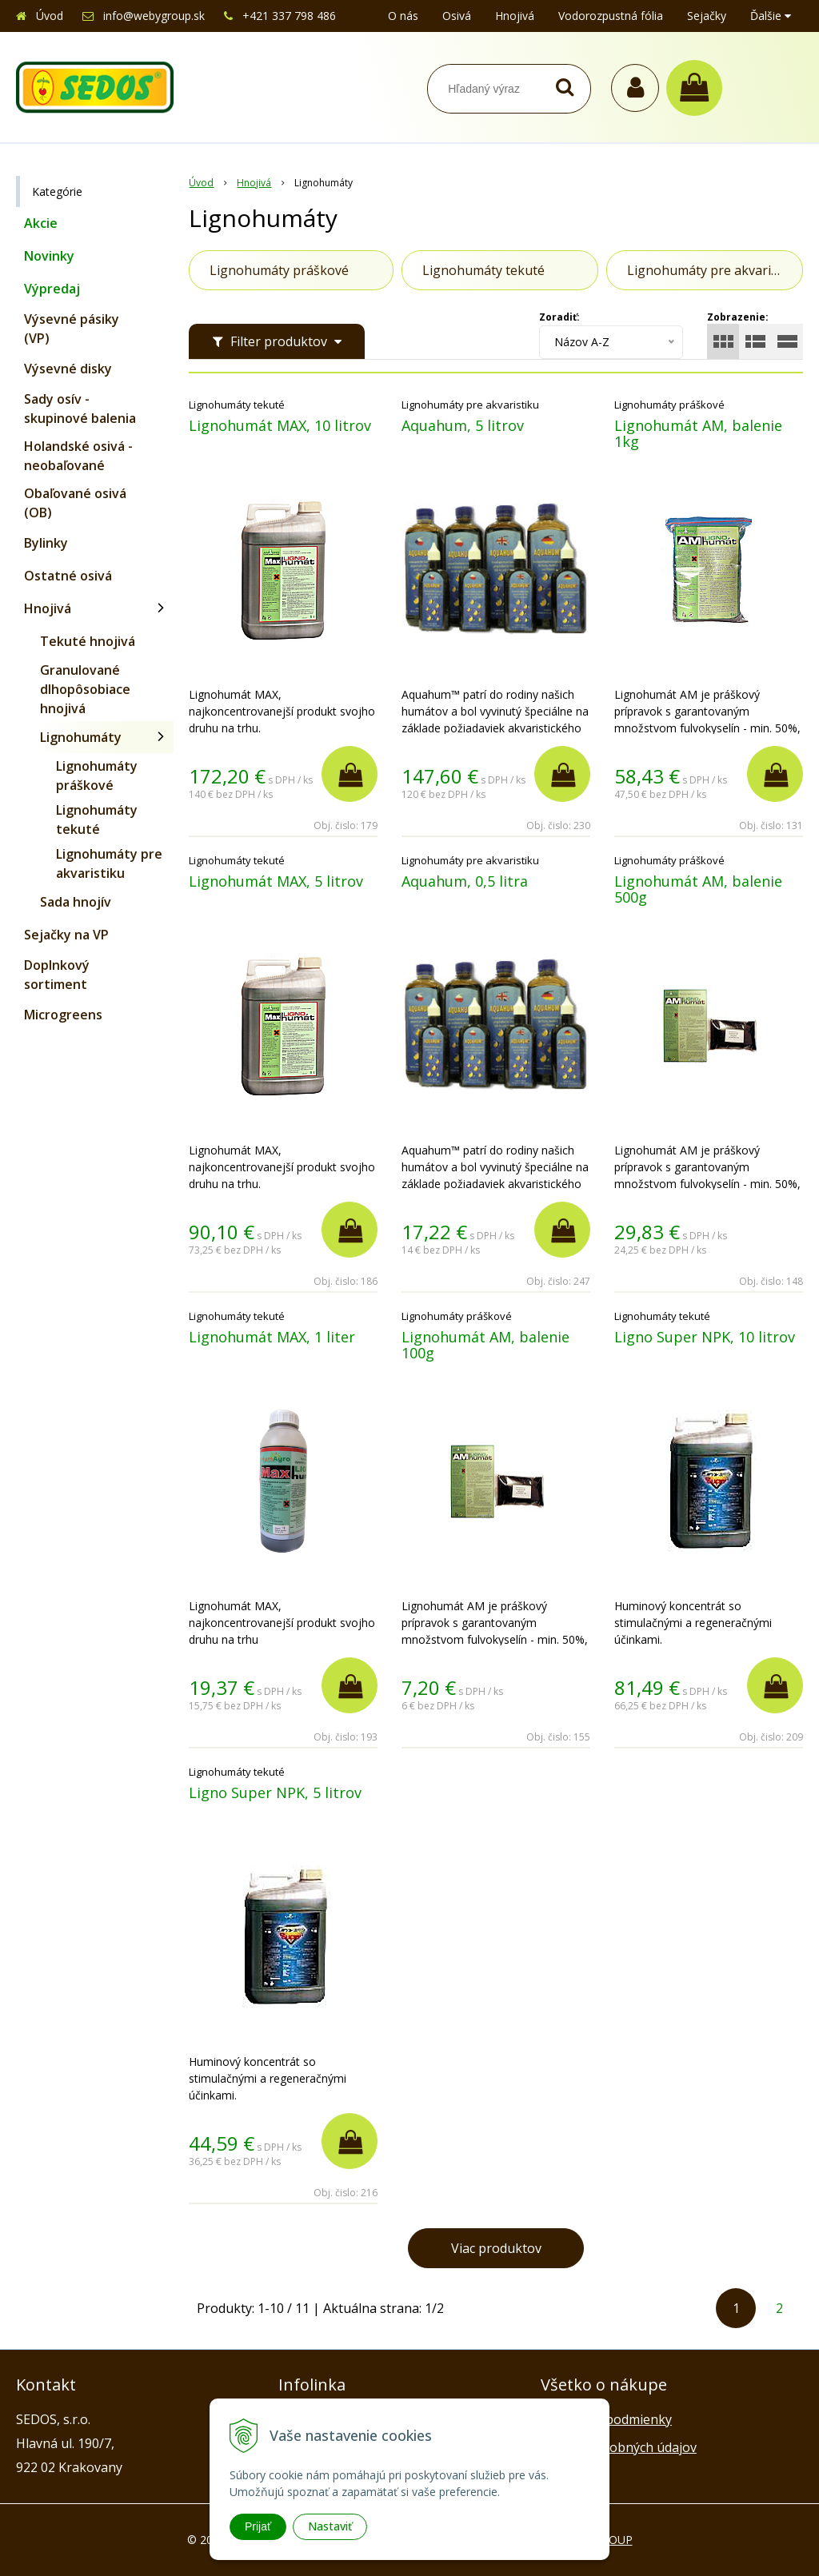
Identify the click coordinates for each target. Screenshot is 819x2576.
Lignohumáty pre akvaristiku (109, 863)
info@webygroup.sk (154, 15)
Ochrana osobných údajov (619, 2447)
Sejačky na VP (66, 934)
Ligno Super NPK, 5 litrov (275, 1792)
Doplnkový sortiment (57, 974)
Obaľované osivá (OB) (75, 502)
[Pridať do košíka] (350, 774)
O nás (403, 15)
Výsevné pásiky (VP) (71, 328)
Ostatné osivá (68, 575)
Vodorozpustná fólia (610, 15)
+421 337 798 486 (289, 15)
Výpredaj (52, 288)
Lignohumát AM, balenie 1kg (698, 433)
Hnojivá (514, 15)
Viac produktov (496, 2248)
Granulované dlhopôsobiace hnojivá (85, 689)
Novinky (49, 256)
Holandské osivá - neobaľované (78, 455)
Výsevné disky (68, 368)
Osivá (456, 15)
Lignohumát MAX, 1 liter (272, 1336)
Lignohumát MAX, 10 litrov (280, 425)
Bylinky (46, 543)
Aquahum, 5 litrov (463, 425)
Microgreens (63, 1014)
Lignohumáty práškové (97, 775)
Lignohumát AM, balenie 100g (485, 1344)
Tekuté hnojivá (87, 641)
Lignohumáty (81, 737)
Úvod (49, 15)
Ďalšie (770, 15)
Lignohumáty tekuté (97, 819)
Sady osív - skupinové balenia (80, 408)
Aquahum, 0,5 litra (465, 881)
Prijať (258, 2526)
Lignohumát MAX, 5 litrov (276, 881)
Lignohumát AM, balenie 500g (698, 889)
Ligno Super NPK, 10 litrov (704, 1336)
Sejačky (706, 15)
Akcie (41, 223)
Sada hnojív (75, 902)
